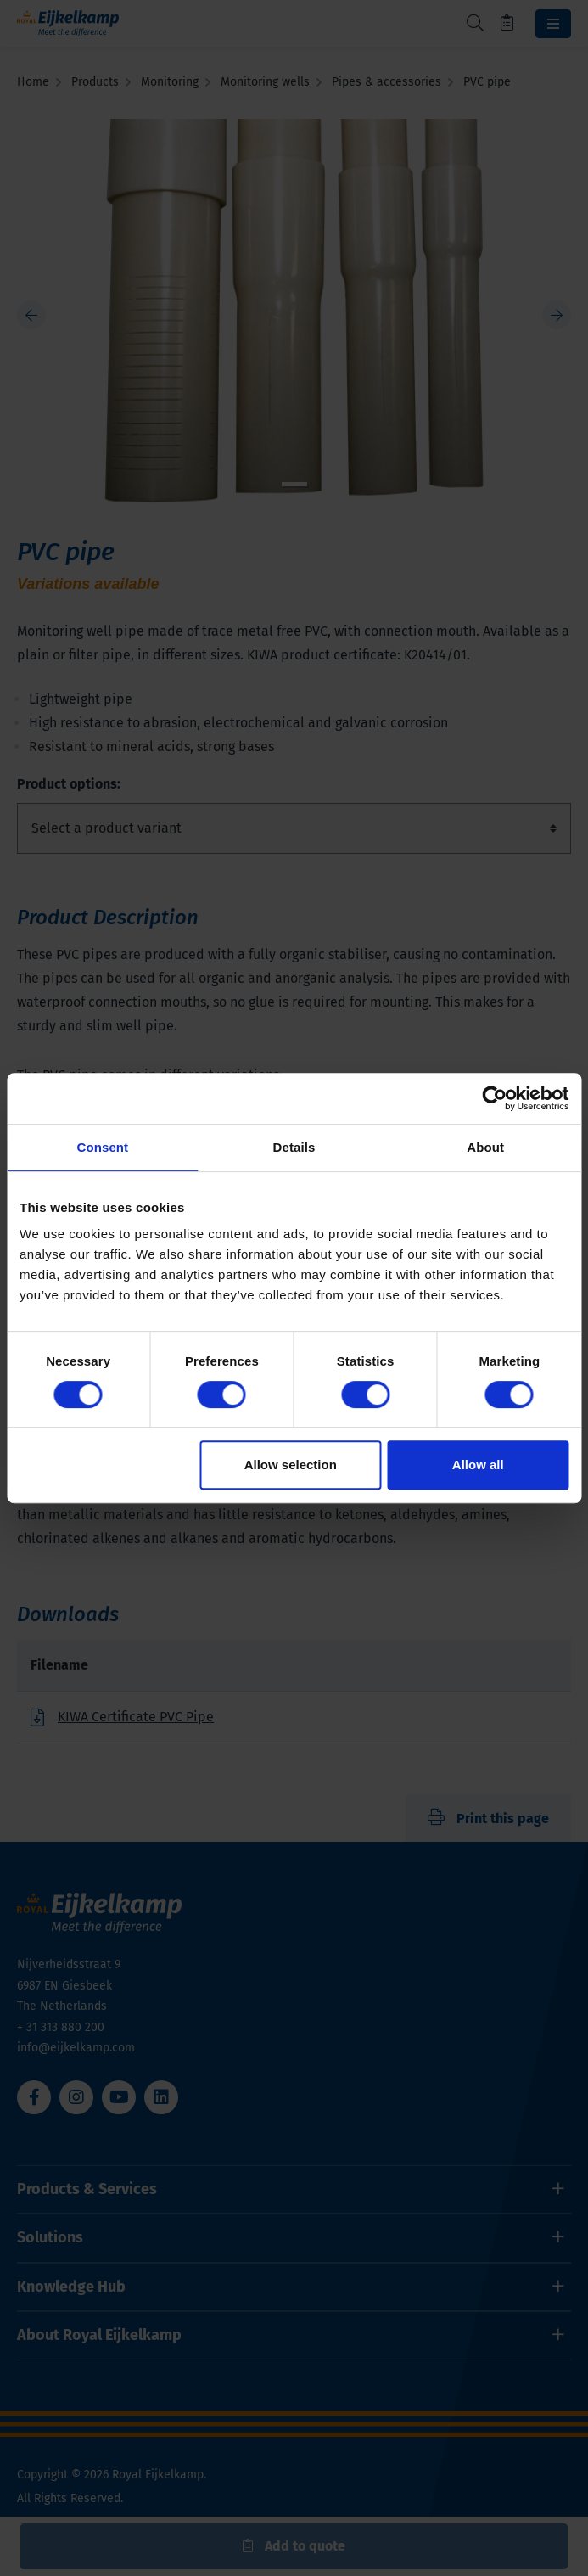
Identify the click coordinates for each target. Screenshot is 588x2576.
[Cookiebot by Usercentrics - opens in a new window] (494, 1098)
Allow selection (290, 1464)
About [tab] (485, 1147)
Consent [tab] (102, 1147)
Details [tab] (294, 1147)
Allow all (478, 1464)
